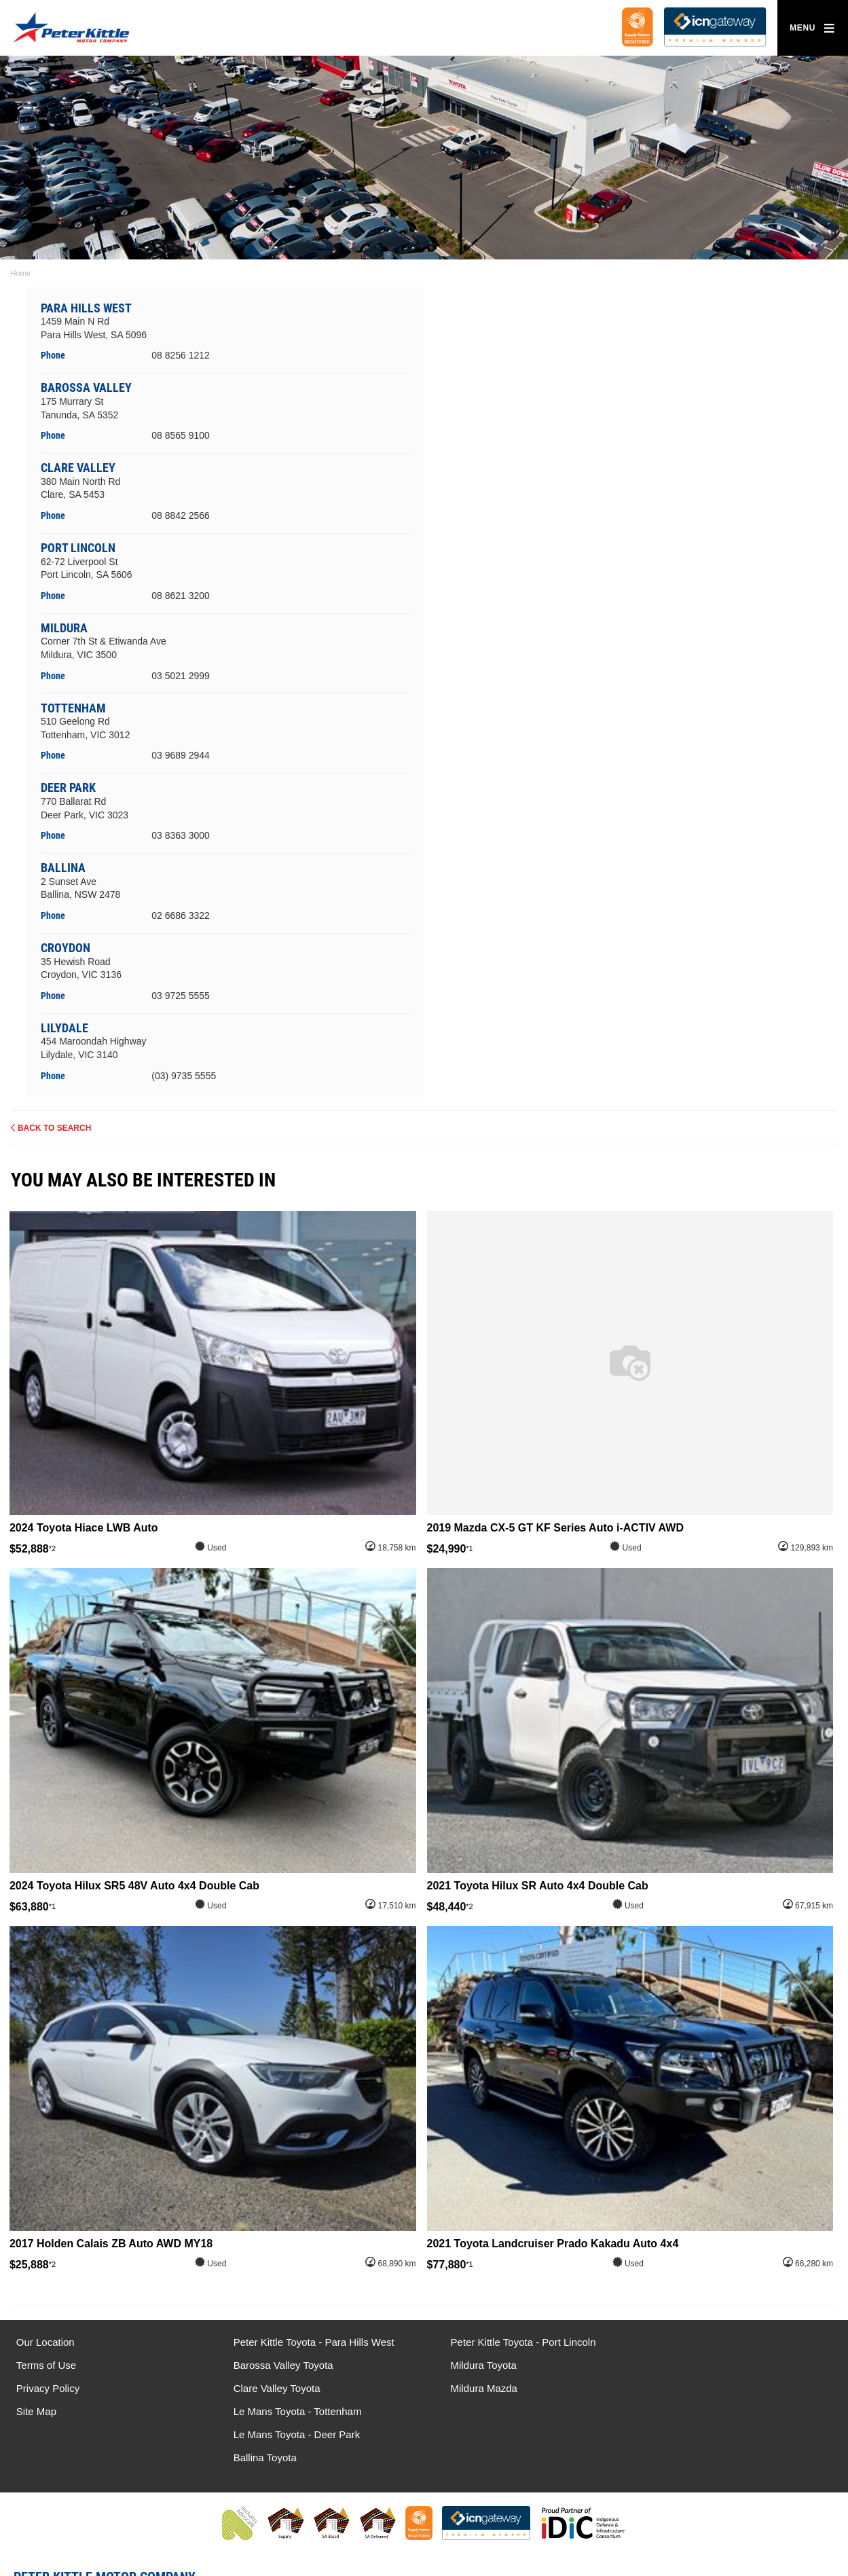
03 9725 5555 (180, 995)
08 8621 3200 (180, 595)
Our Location (45, 2342)
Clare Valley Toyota (271, 2388)
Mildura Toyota (473, 2365)
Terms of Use (46, 2365)
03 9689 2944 (180, 755)
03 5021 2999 (180, 675)
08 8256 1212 (180, 355)
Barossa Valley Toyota (278, 2365)
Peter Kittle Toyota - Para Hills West (308, 2342)
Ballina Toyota (684, 2388)
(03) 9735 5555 (183, 1075)
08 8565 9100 (180, 435)
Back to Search (54, 1127)
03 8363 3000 (180, 835)
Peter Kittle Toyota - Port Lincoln (513, 2342)
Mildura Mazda (474, 2388)
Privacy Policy (47, 2388)
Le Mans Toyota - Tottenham (716, 2342)
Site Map (36, 2411)
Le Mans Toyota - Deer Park (715, 2365)
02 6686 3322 (180, 915)
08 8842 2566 (180, 515)
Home (21, 273)
